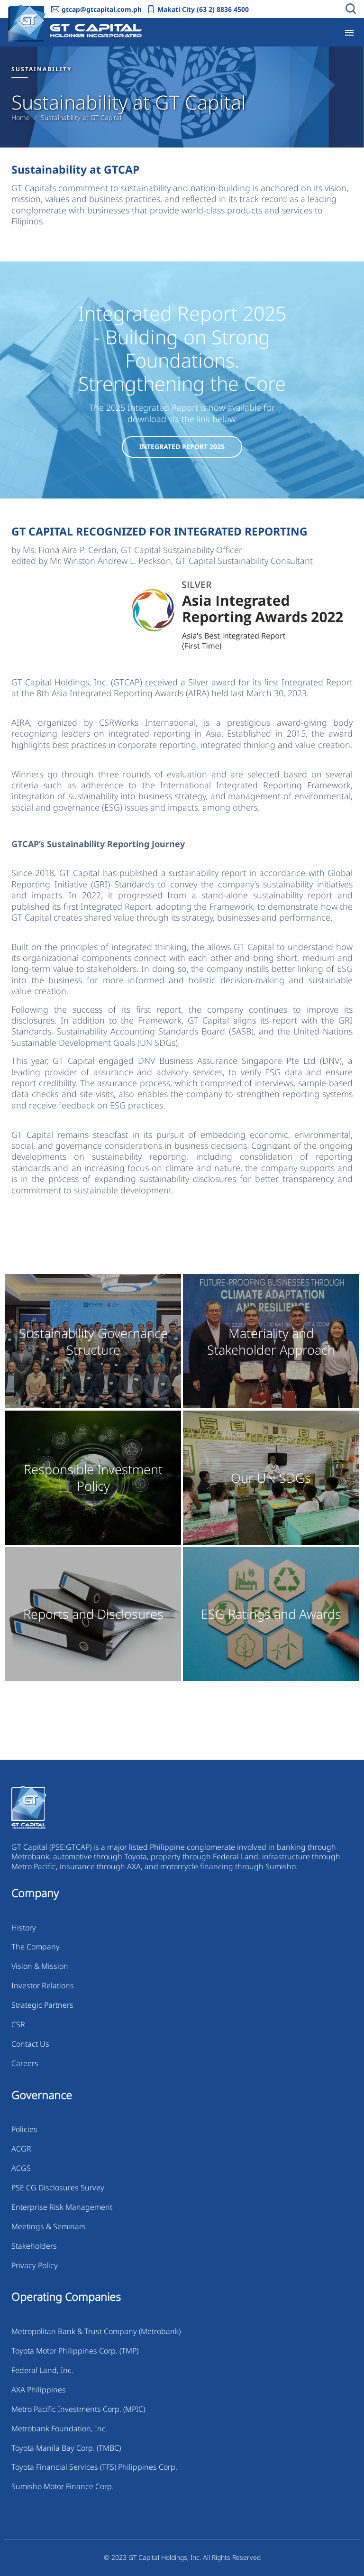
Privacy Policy (34, 2265)
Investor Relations (42, 1985)
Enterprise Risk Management (61, 2207)
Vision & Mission (39, 1966)
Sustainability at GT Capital (81, 117)
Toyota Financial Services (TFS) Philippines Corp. (94, 2467)
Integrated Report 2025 (182, 446)
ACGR (21, 2148)
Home (20, 117)
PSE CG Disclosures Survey (57, 2187)
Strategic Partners (42, 2005)
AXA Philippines (38, 2389)
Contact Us (30, 2044)
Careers (24, 2063)
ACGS (21, 2168)
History (23, 1927)
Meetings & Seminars (48, 2226)
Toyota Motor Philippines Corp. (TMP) (74, 2350)
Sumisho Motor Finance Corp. (62, 2486)
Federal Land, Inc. (42, 2370)
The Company (35, 1946)
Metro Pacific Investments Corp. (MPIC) (78, 2409)
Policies (24, 2129)
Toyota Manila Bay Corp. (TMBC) (66, 2448)
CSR (18, 2024)
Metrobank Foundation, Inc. (59, 2428)
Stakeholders (34, 2246)
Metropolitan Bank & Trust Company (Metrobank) (96, 2331)
